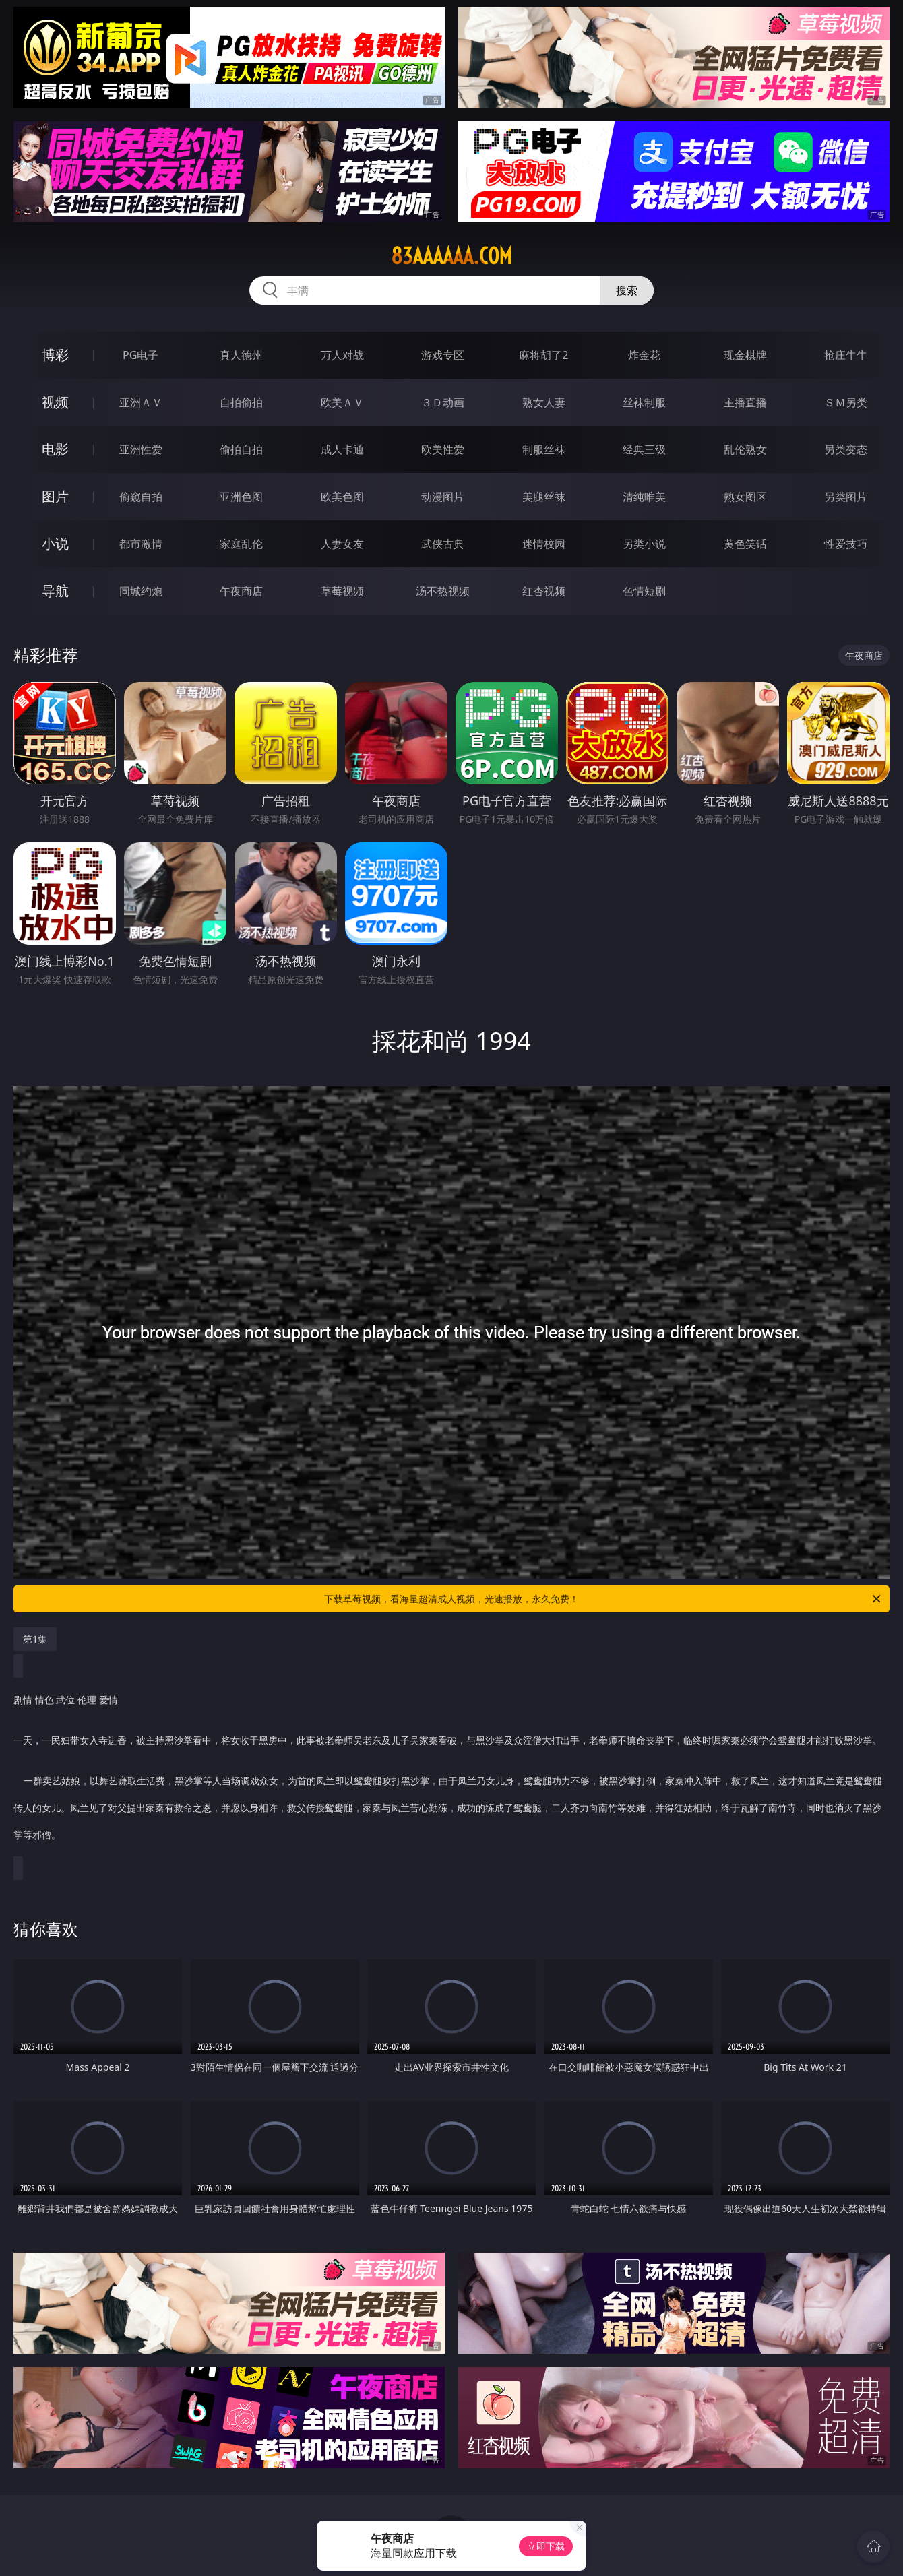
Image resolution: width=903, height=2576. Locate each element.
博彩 (55, 355)
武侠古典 (442, 543)
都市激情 (140, 543)
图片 (55, 496)
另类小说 (644, 543)
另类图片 (845, 496)
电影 (55, 449)
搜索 (626, 290)
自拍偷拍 (241, 402)
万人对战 (342, 355)
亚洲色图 (241, 496)
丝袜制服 (644, 402)
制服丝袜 (543, 449)
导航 (55, 591)
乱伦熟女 (745, 449)
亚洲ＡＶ (140, 402)
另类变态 (845, 449)
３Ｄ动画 (442, 402)
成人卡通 (342, 449)
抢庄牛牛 (845, 355)
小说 (55, 543)
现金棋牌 (745, 355)
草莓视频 (342, 591)
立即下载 (546, 2546)
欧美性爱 (442, 449)
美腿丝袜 (543, 496)
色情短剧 (644, 591)
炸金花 (644, 355)
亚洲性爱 (140, 449)
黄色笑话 (745, 543)
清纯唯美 (644, 496)
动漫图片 (442, 496)
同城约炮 (140, 591)
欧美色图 (342, 496)
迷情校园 (543, 543)
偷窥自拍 (140, 496)
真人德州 (241, 355)
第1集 (35, 1639)
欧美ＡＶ (342, 402)
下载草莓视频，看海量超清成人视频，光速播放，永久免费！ (603, 1599)
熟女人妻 (543, 402)
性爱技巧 (845, 543)
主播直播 (745, 402)
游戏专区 (442, 355)
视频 (55, 402)
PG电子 (140, 355)
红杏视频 (543, 591)
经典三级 (644, 449)
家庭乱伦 (241, 543)
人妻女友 (342, 543)
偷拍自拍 (241, 449)
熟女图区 (745, 496)
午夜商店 (241, 591)
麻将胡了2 (543, 355)
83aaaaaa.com (451, 256)
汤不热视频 (443, 591)
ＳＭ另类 (845, 402)
